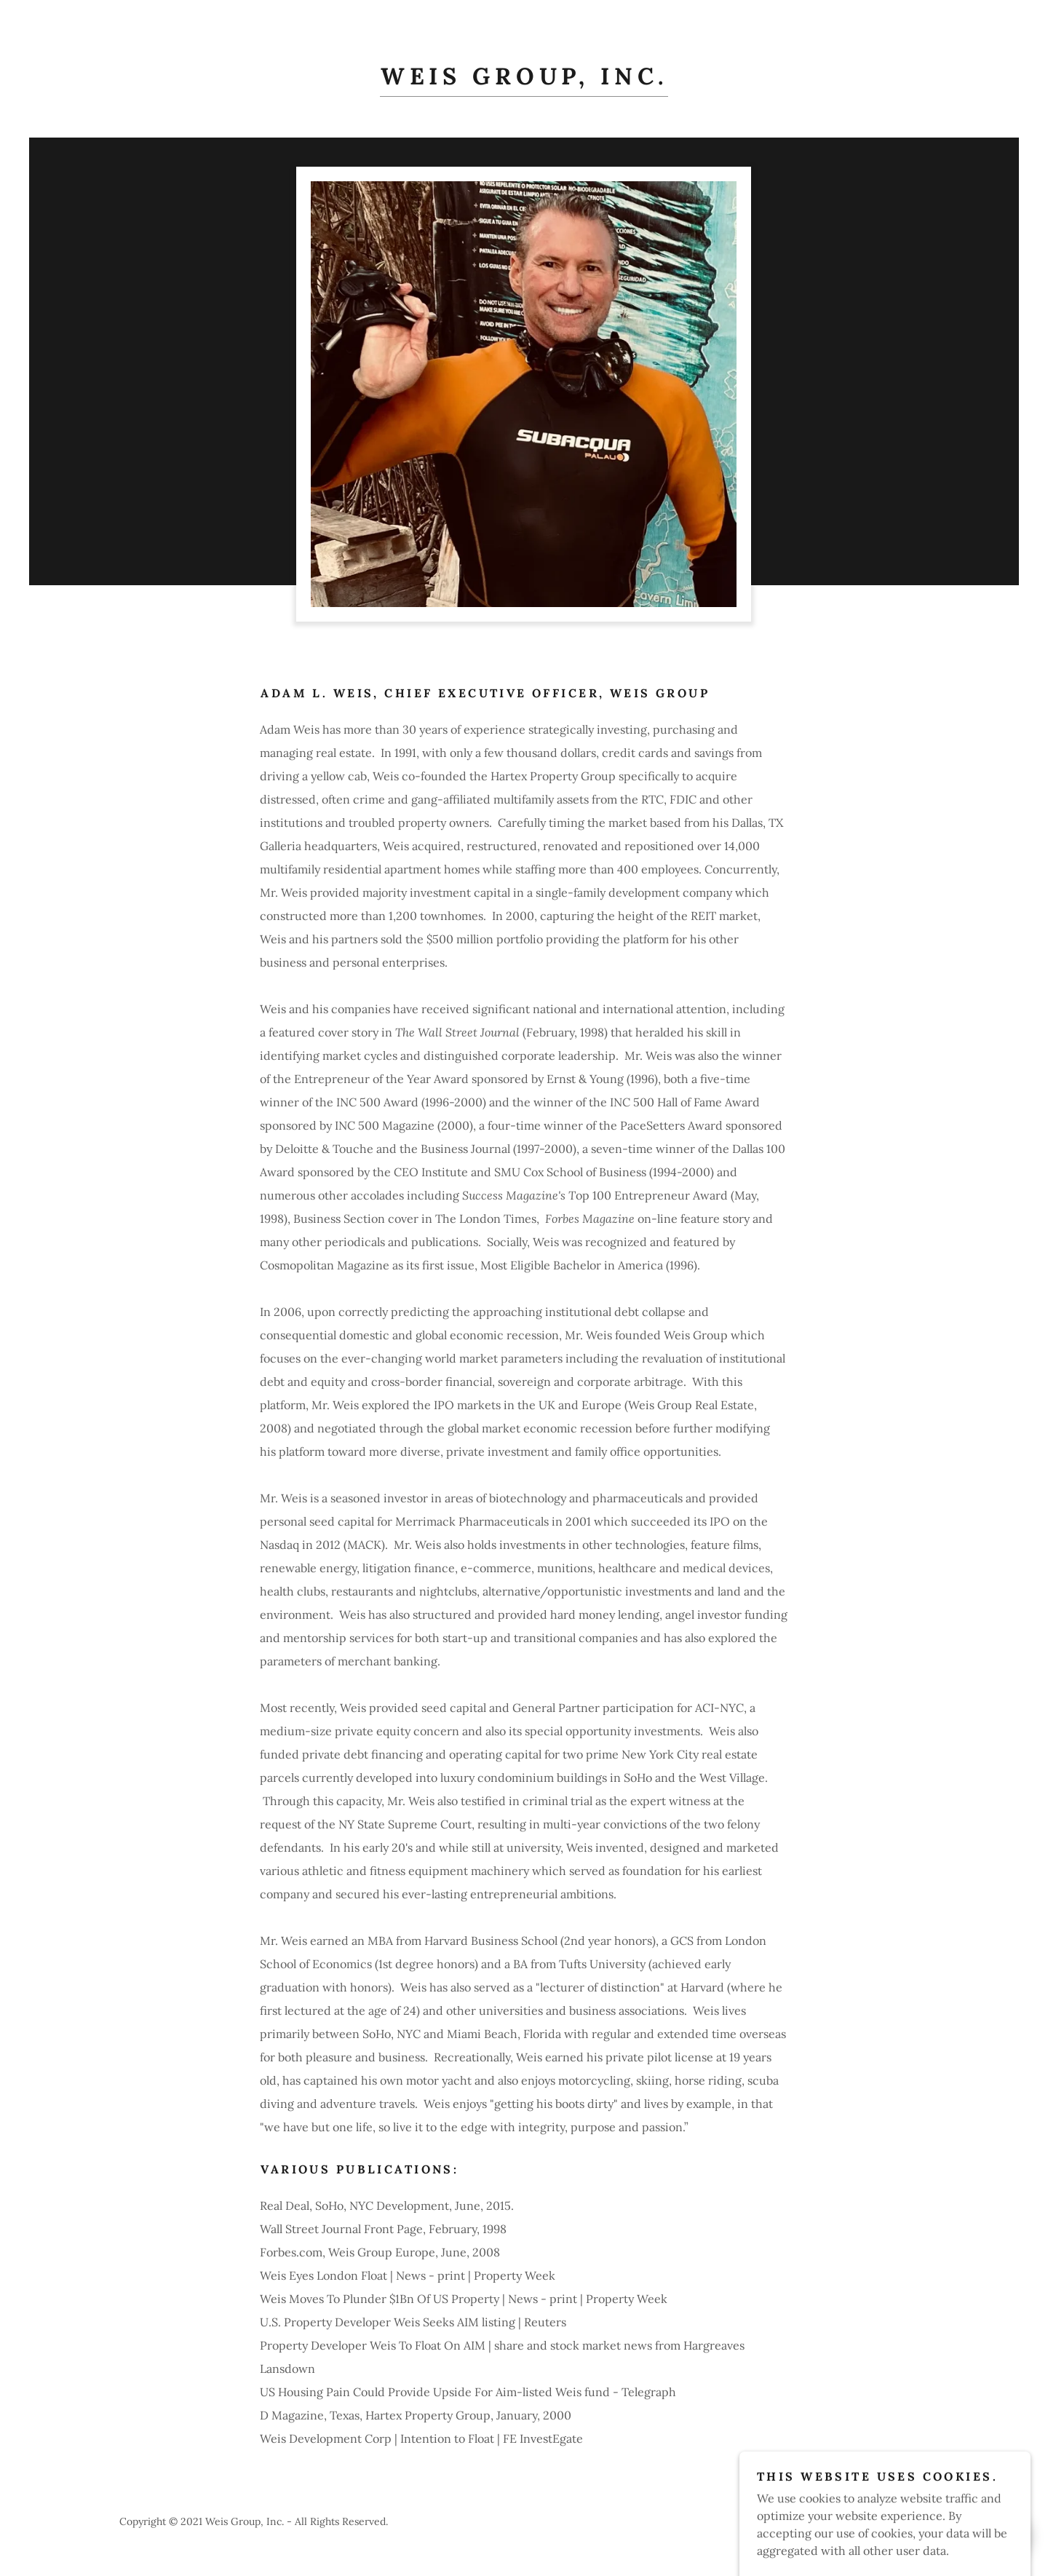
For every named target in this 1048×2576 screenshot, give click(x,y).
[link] (524, 80)
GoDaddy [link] (907, 2521)
